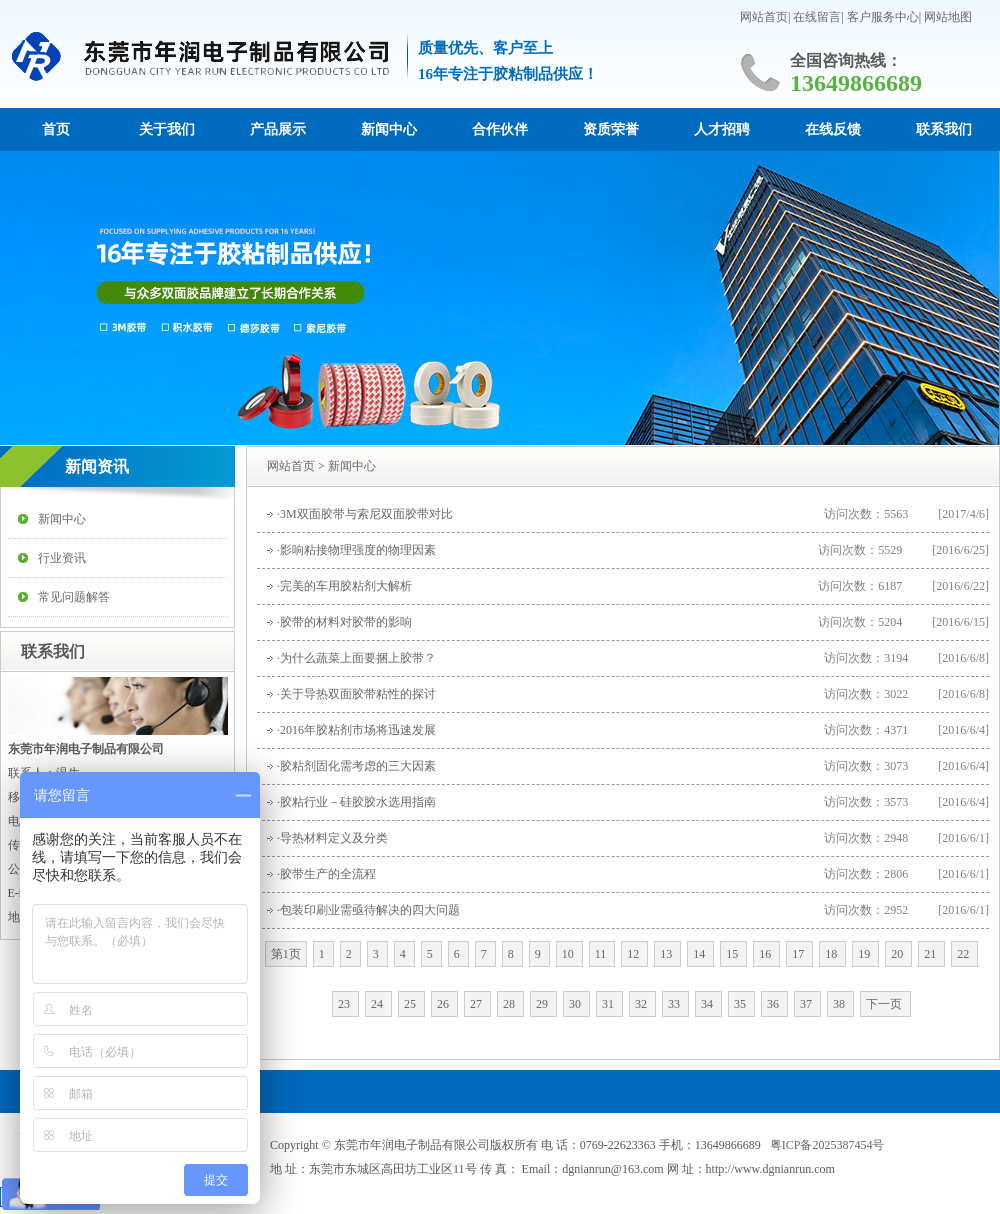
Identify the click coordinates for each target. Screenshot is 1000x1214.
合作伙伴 (500, 129)
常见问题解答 (74, 597)
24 (378, 1004)
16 (766, 954)
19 (865, 954)
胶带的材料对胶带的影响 (346, 622)
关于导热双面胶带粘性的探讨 (358, 694)
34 (708, 1004)
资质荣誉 (611, 129)
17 (799, 954)
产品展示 (278, 129)
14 (700, 954)
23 (345, 1004)
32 (642, 1004)
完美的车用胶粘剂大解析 (346, 586)
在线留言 (817, 17)
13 (667, 954)
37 (807, 1004)
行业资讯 (62, 558)
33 (675, 1004)
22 (964, 954)
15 (733, 954)
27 (477, 1004)
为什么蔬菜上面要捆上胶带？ (358, 658)
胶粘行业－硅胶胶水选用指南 (358, 802)
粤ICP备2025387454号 (827, 1145)
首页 (56, 129)
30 (576, 1004)
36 (774, 1004)
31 (609, 1004)
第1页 (286, 954)
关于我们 (167, 129)
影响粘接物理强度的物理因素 (358, 550)
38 (840, 1004)
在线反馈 (833, 129)
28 (510, 1004)
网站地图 (948, 17)
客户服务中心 (883, 17)
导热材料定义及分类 (334, 838)
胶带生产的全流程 (328, 874)
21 (931, 954)
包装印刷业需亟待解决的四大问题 (370, 910)
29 (543, 1004)
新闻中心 (389, 129)
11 (602, 954)
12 (634, 954)
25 (411, 1004)
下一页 (885, 1004)
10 (569, 954)
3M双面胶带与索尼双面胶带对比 (366, 514)
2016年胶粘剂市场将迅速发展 (358, 730)
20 (898, 954)
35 (741, 1004)
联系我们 (944, 129)
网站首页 (764, 17)
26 (444, 1004)
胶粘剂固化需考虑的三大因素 (358, 766)
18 (832, 954)
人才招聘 (722, 129)
